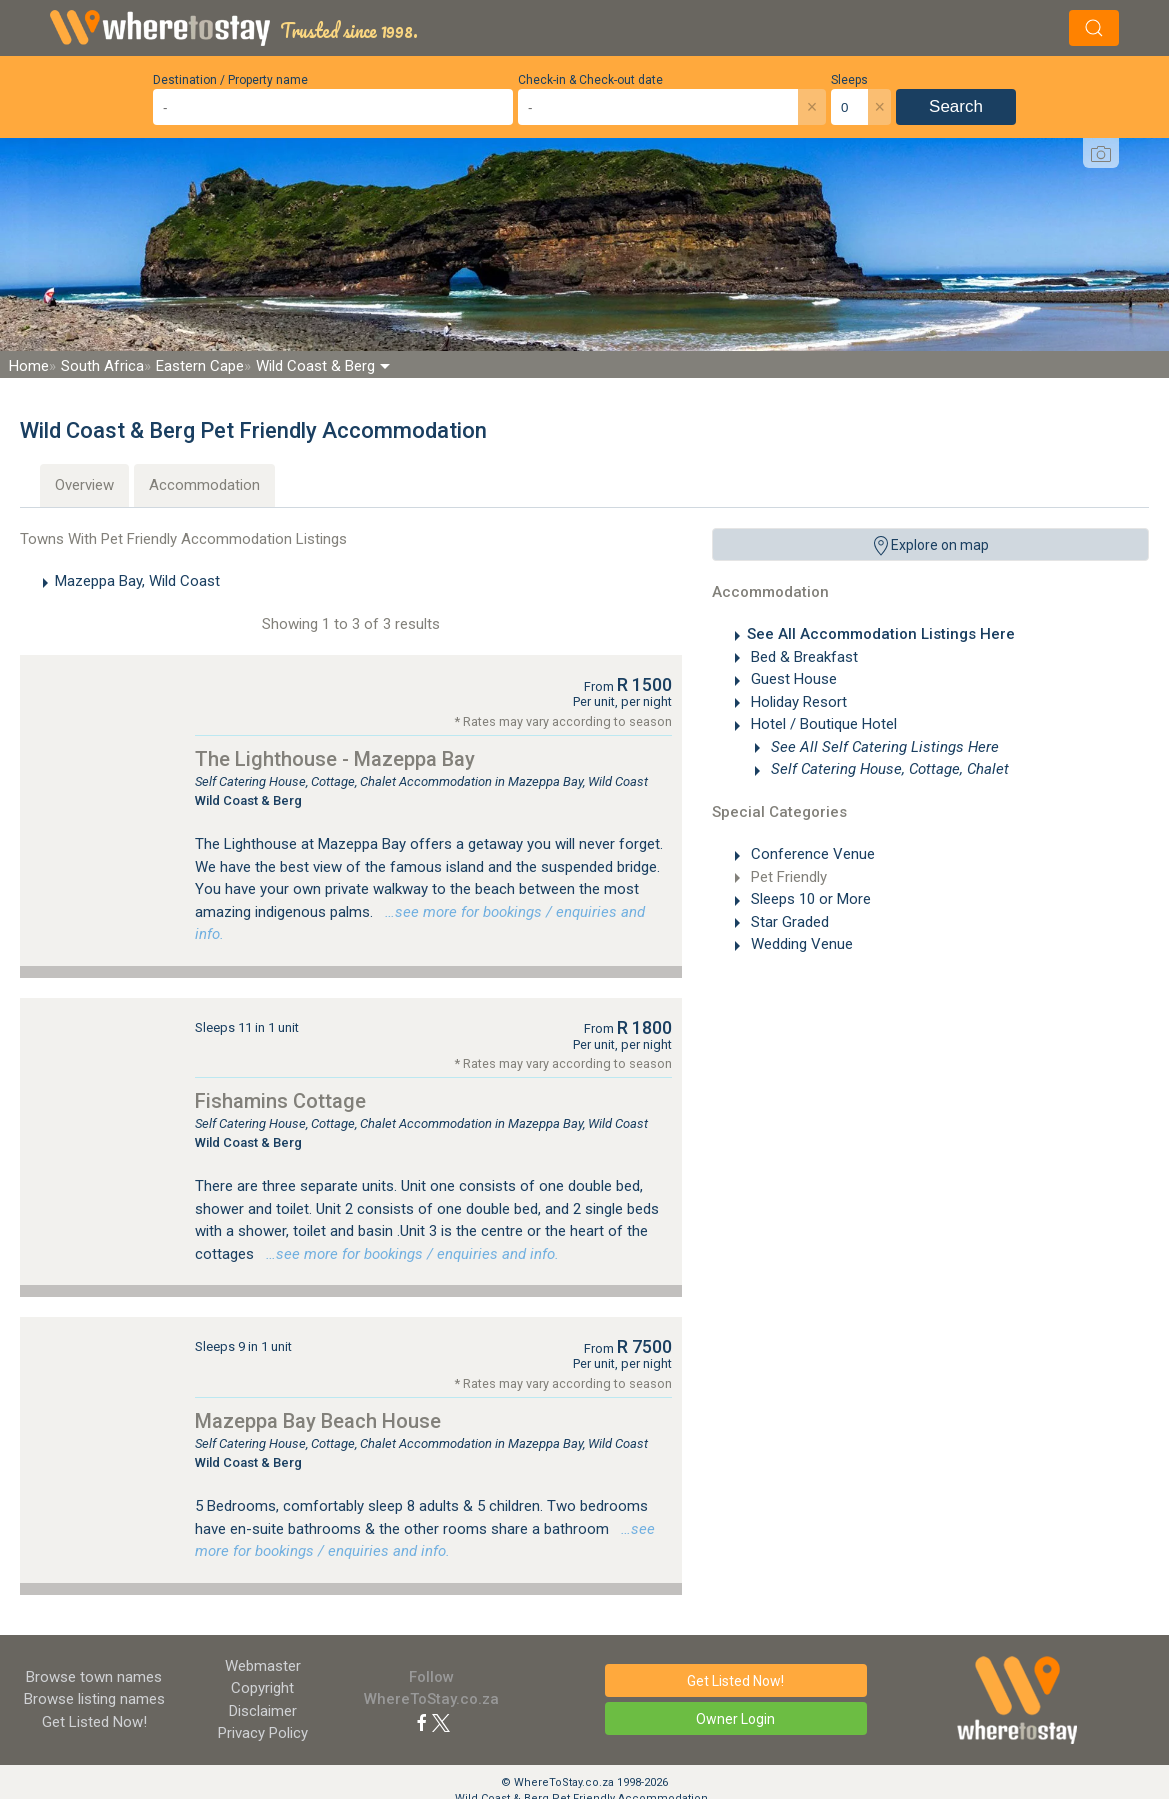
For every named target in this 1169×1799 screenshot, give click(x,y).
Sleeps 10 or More (809, 899)
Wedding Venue (800, 944)
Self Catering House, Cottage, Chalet (888, 769)
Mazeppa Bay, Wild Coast (137, 581)
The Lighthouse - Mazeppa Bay (335, 759)
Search (956, 106)
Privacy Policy (263, 1733)
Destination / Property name (230, 80)
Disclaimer (263, 1711)
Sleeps (849, 80)
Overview (84, 485)
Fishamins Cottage (280, 1101)
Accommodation (204, 485)
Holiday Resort (797, 702)
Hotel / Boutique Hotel (822, 724)
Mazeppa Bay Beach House (318, 1421)
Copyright (262, 1688)
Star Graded (788, 922)
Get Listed (94, 1722)
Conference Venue (811, 854)
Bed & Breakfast (802, 657)
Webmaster (263, 1666)
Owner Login (735, 1719)
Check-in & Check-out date (590, 80)
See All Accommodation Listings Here (881, 634)
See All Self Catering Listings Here (883, 747)
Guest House (792, 679)
